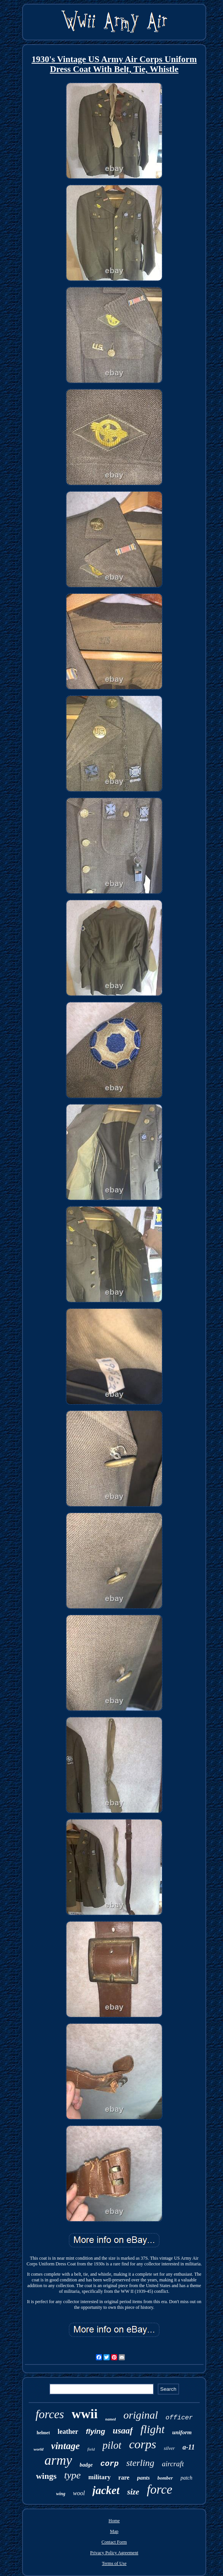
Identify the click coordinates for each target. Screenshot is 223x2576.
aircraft (173, 2464)
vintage (65, 2446)
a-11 (189, 2447)
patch (186, 2478)
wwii (85, 2414)
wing (60, 2493)
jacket (106, 2490)
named (110, 2419)
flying (95, 2431)
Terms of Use (114, 2563)
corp (109, 2463)
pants (143, 2478)
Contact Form (114, 2542)
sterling (140, 2463)
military (99, 2477)
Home (114, 2520)
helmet (43, 2432)
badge (86, 2465)
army (58, 2460)
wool (79, 2493)
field (91, 2449)
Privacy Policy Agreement (114, 2552)
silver (169, 2448)
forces (50, 2414)
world (39, 2449)
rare (123, 2477)
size (133, 2491)
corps (142, 2444)
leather (68, 2431)
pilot (111, 2445)
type (72, 2475)
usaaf (123, 2430)
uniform (182, 2432)
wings (46, 2476)
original (140, 2415)
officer (179, 2417)
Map (114, 2531)
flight (153, 2429)
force (159, 2489)
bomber (165, 2478)
